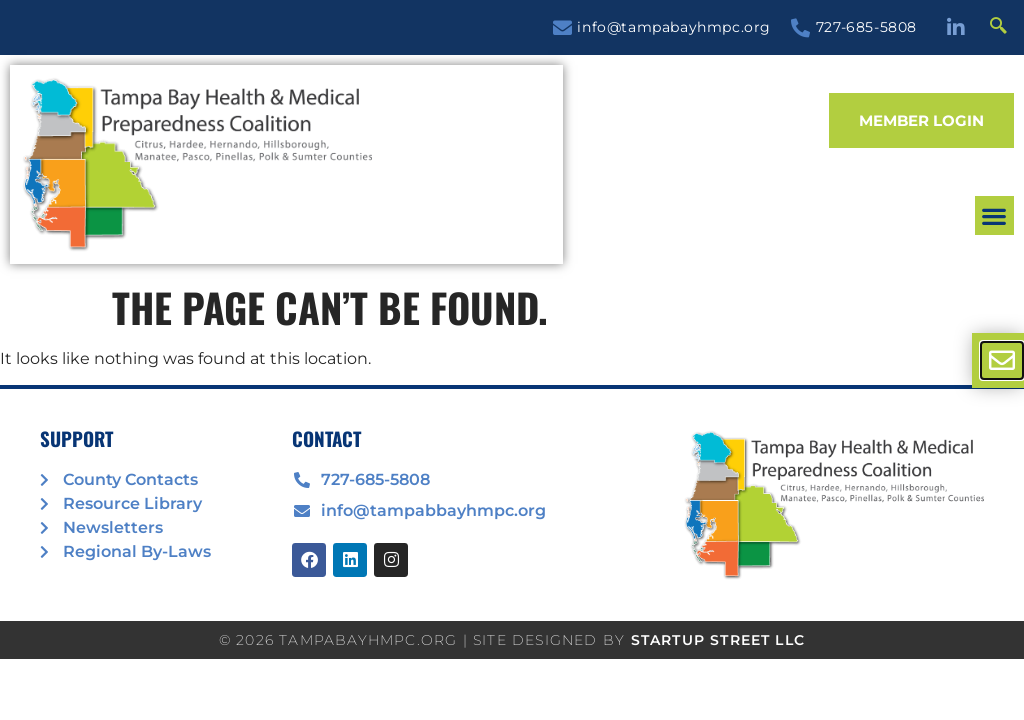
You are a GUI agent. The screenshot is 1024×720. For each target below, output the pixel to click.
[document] (512, 360)
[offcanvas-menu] (1002, 360)
